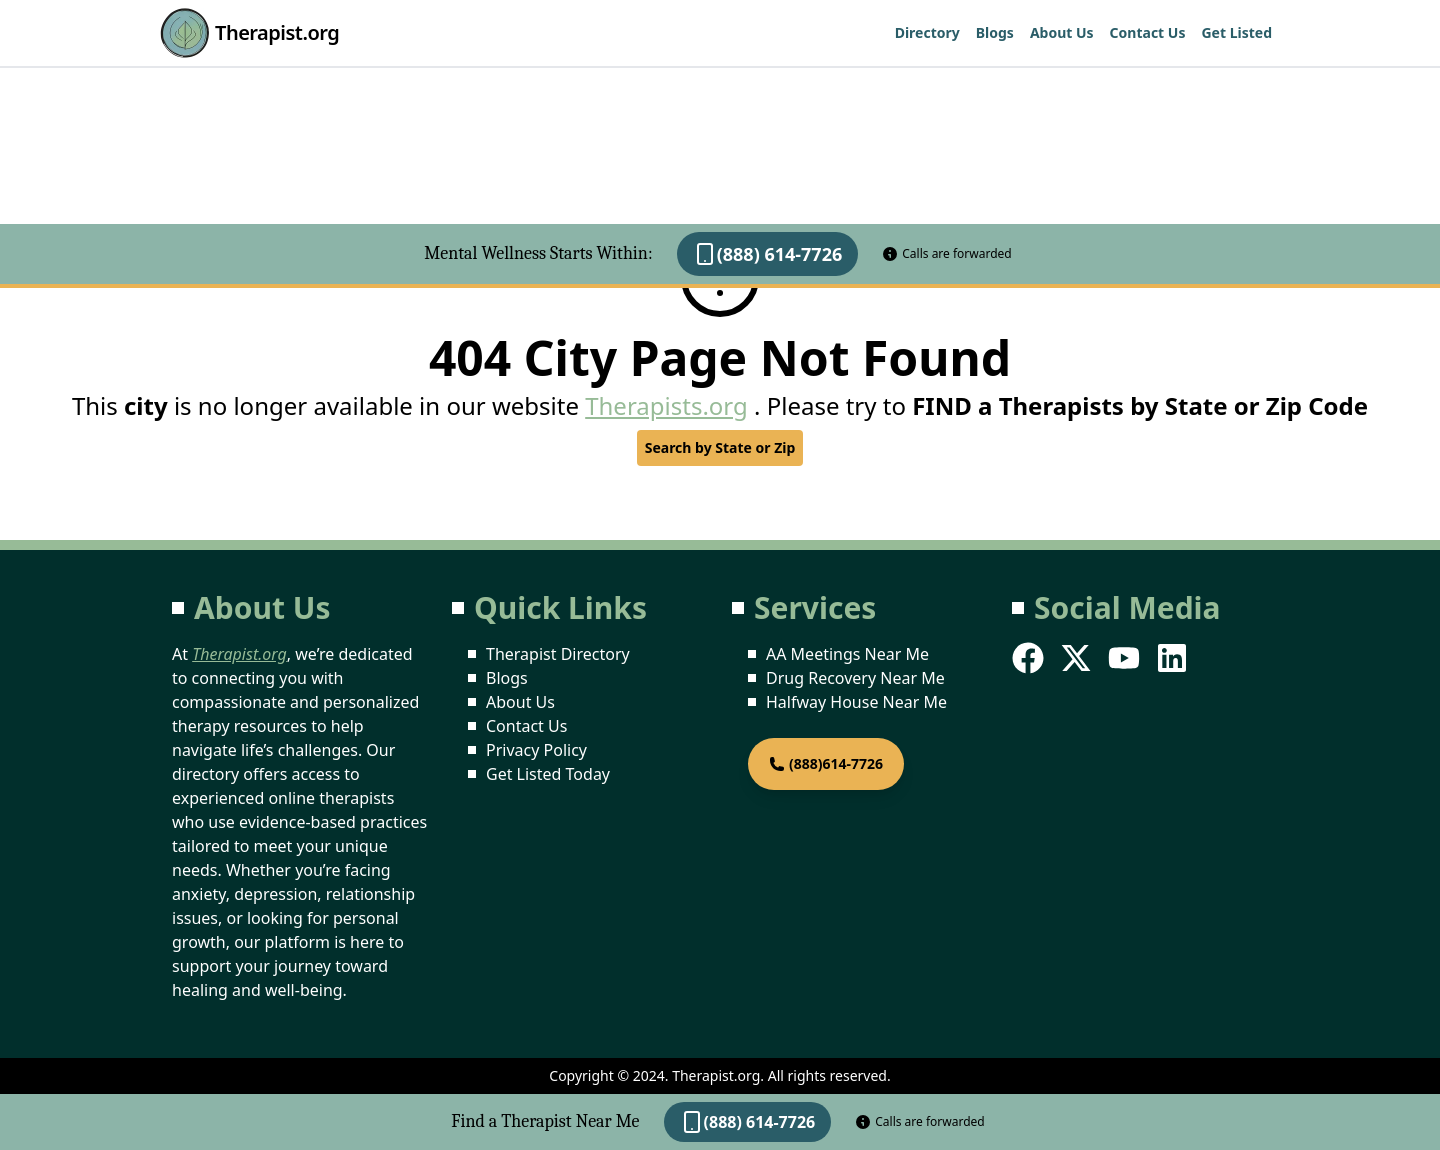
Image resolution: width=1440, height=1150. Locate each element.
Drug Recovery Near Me (855, 678)
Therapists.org (666, 405)
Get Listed (1236, 32)
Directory (927, 32)
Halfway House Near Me (856, 702)
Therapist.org (249, 33)
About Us (1062, 32)
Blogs (995, 32)
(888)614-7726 (826, 763)
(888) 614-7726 (768, 254)
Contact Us (1148, 32)
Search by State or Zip (720, 447)
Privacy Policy (536, 750)
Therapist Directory (558, 654)
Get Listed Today (548, 774)
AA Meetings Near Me (847, 654)
